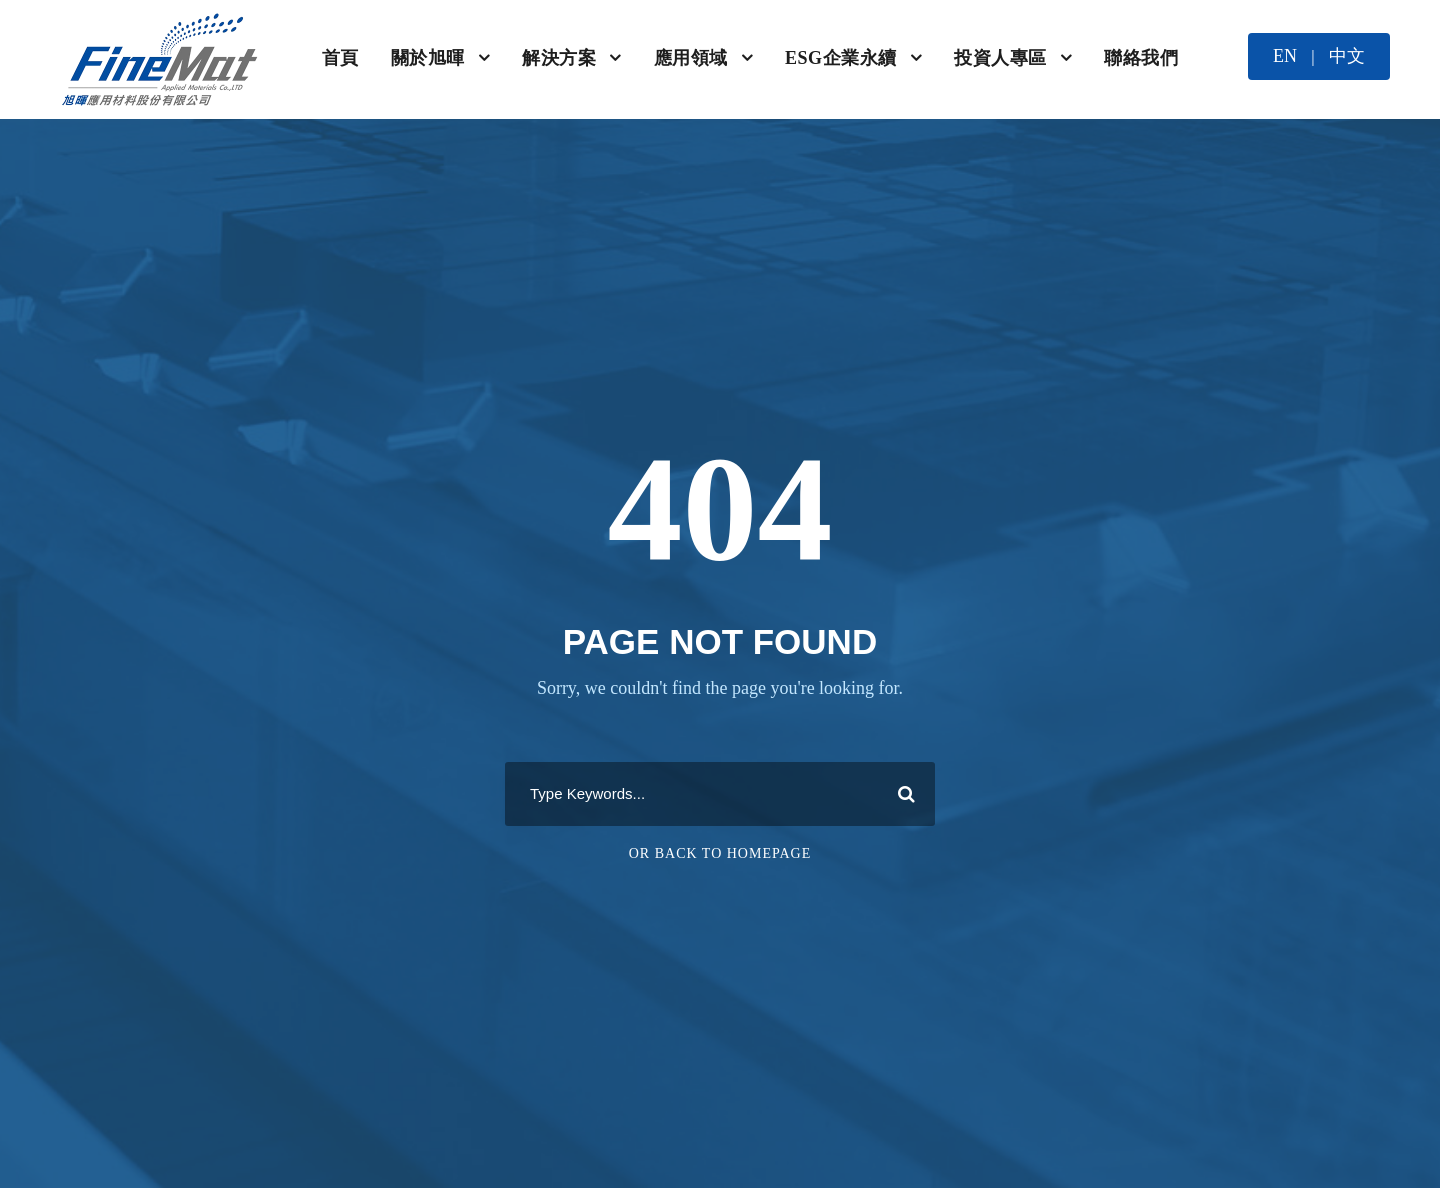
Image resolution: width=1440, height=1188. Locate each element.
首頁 (340, 58)
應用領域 (691, 58)
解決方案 (559, 58)
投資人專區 (1000, 58)
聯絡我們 (1141, 58)
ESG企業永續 (841, 58)
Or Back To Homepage (720, 853)
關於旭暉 (428, 58)
